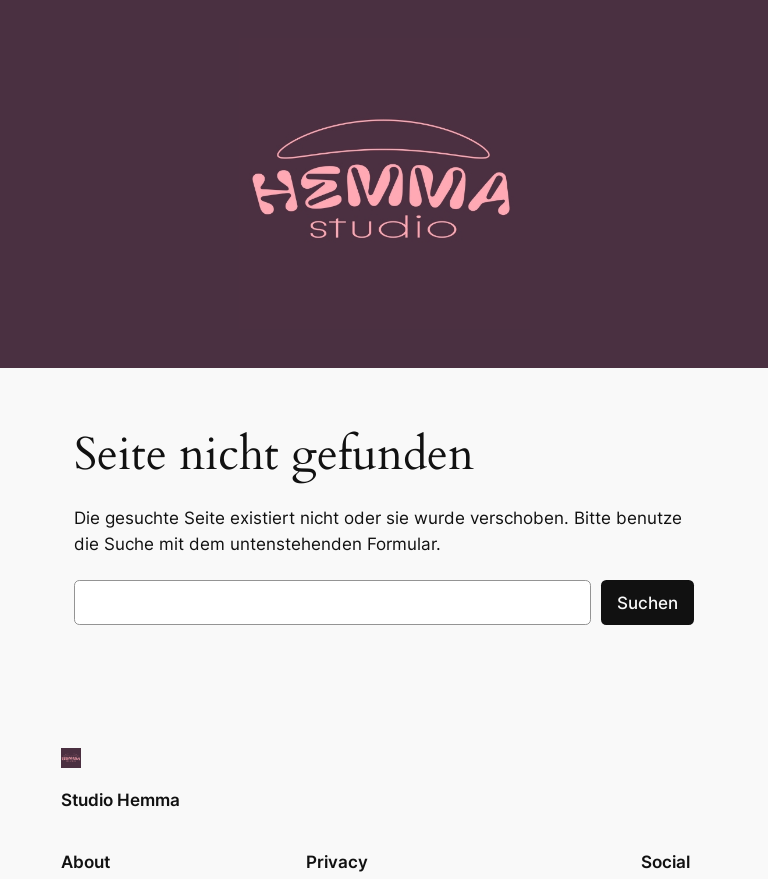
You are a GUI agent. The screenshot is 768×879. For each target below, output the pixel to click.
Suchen (647, 603)
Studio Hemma (120, 800)
